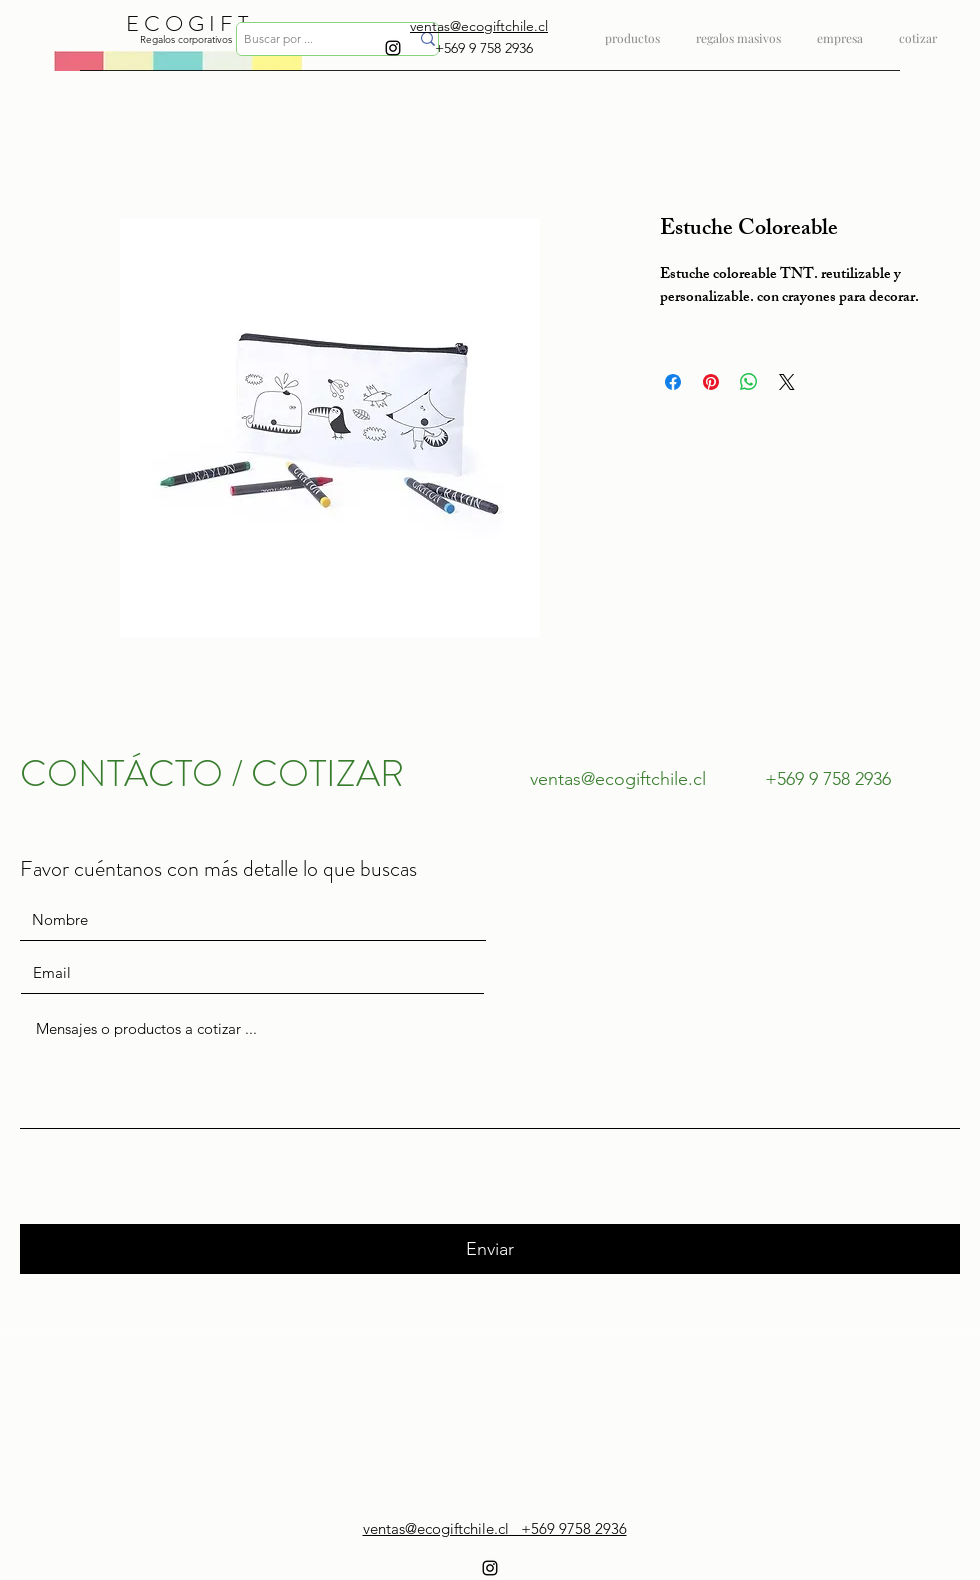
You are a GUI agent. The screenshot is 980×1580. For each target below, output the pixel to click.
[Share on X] (787, 382)
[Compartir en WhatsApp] (749, 382)
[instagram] (393, 48)
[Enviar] (490, 1249)
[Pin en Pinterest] (711, 382)
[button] (738, 29)
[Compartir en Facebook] (673, 382)
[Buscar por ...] (311, 39)
